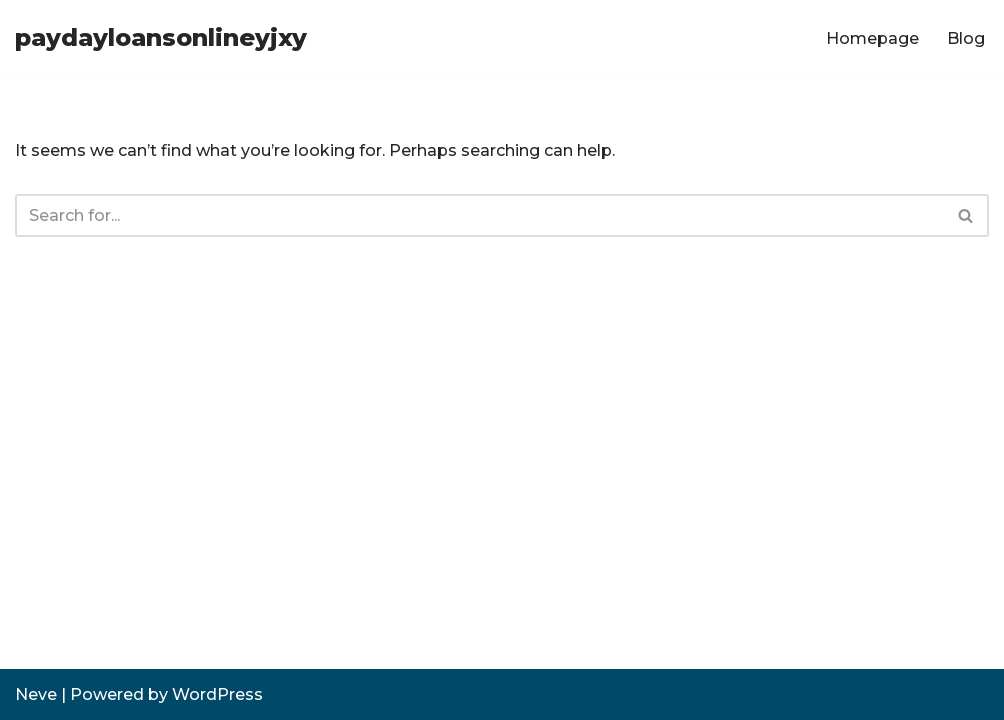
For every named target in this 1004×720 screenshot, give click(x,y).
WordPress (217, 694)
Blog (966, 38)
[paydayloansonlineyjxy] (161, 38)
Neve (36, 694)
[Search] (479, 215)
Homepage (872, 38)
